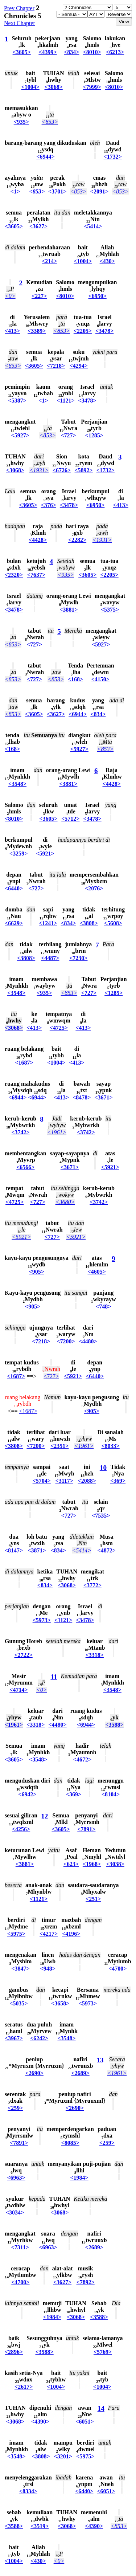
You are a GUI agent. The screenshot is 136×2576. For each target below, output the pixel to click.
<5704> (42, 1481)
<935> (21, 122)
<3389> (37, 331)
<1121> (65, 400)
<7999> (92, 87)
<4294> (79, 366)
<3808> (89, 923)
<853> (50, 122)
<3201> (63, 2456)
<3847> (20, 1968)
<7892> (86, 2282)
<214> (49, 261)
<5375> (110, 610)
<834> (71, 52)
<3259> (18, 853)
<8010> (92, 52)
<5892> (84, 470)
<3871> (37, 1550)
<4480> (88, 1341)
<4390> (40, 2421)
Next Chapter (19, 23)
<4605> (97, 1272)
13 (99, 2060)
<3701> (57, 191)
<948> (47, 1968)
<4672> (82, 1759)
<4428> (38, 540)
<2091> (99, 191)
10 (103, 1467)
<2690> (34, 2073)
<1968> (92, 1864)
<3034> (15, 2212)
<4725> (59, 1028)
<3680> (65, 1202)
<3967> (14, 2038)
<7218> (56, 366)
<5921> (45, 853)
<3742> (20, 1132)
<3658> (60, 2003)
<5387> (17, 400)
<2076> (94, 888)
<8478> (82, 1097)
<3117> (64, 1481)
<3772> (92, 1585)
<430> (107, 261)
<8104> (111, 1794)
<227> (39, 296)
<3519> (39, 2526)
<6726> (62, 470)
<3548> (17, 784)
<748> (103, 1306)
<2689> (80, 2073)
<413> (12, 331)
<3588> (114, 1725)
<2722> (24, 1655)
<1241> (48, 923)
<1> (15, 191)
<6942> (27, 1794)
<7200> (66, 1341)
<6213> (115, 52)
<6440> (14, 888)
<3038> (115, 1864)
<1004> (30, 87)
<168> (75, 679)
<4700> (117, 1968)
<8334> (28, 2491)
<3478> (104, 331)
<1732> (113, 157)
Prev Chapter (19, 8)
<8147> (14, 1550)
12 (44, 1816)
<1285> (94, 435)
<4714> (18, 1690)
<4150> (100, 679)
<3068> (54, 87)
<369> (117, 1481)
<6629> (14, 923)
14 (101, 2408)
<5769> (103, 2352)
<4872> (107, 1550)
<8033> (111, 1446)
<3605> (22, 52)
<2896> (14, 2352)
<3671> (103, 1097)
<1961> (57, 1132)
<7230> (78, 958)
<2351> (59, 1446)
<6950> (97, 296)
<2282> (77, 540)
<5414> (93, 226)
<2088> (87, 1481)
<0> (10, 296)
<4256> (21, 1829)
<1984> (79, 2178)
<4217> (49, 1934)
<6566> (25, 1167)
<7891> (86, 1829)
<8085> (70, 2143)
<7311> (20, 2247)
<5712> (70, 819)
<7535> (101, 1515)
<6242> (39, 2038)
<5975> (16, 1934)
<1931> (39, 470)
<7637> (36, 575)
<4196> (71, 1934)
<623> (71, 1864)
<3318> (95, 1655)
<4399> (47, 52)
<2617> (24, 2387)
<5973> (42, 1620)
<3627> (38, 226)
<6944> (45, 157)
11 (53, 1677)
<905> (36, 1272)
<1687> (24, 1063)
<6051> (84, 2421)
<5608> (113, 923)
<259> (15, 2108)
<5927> (20, 435)
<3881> (68, 610)
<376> (48, 505)
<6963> (16, 2178)
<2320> (14, 575)
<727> (68, 435)
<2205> (83, 331)
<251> (93, 1899)
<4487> (50, 958)
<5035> (18, 2003)
